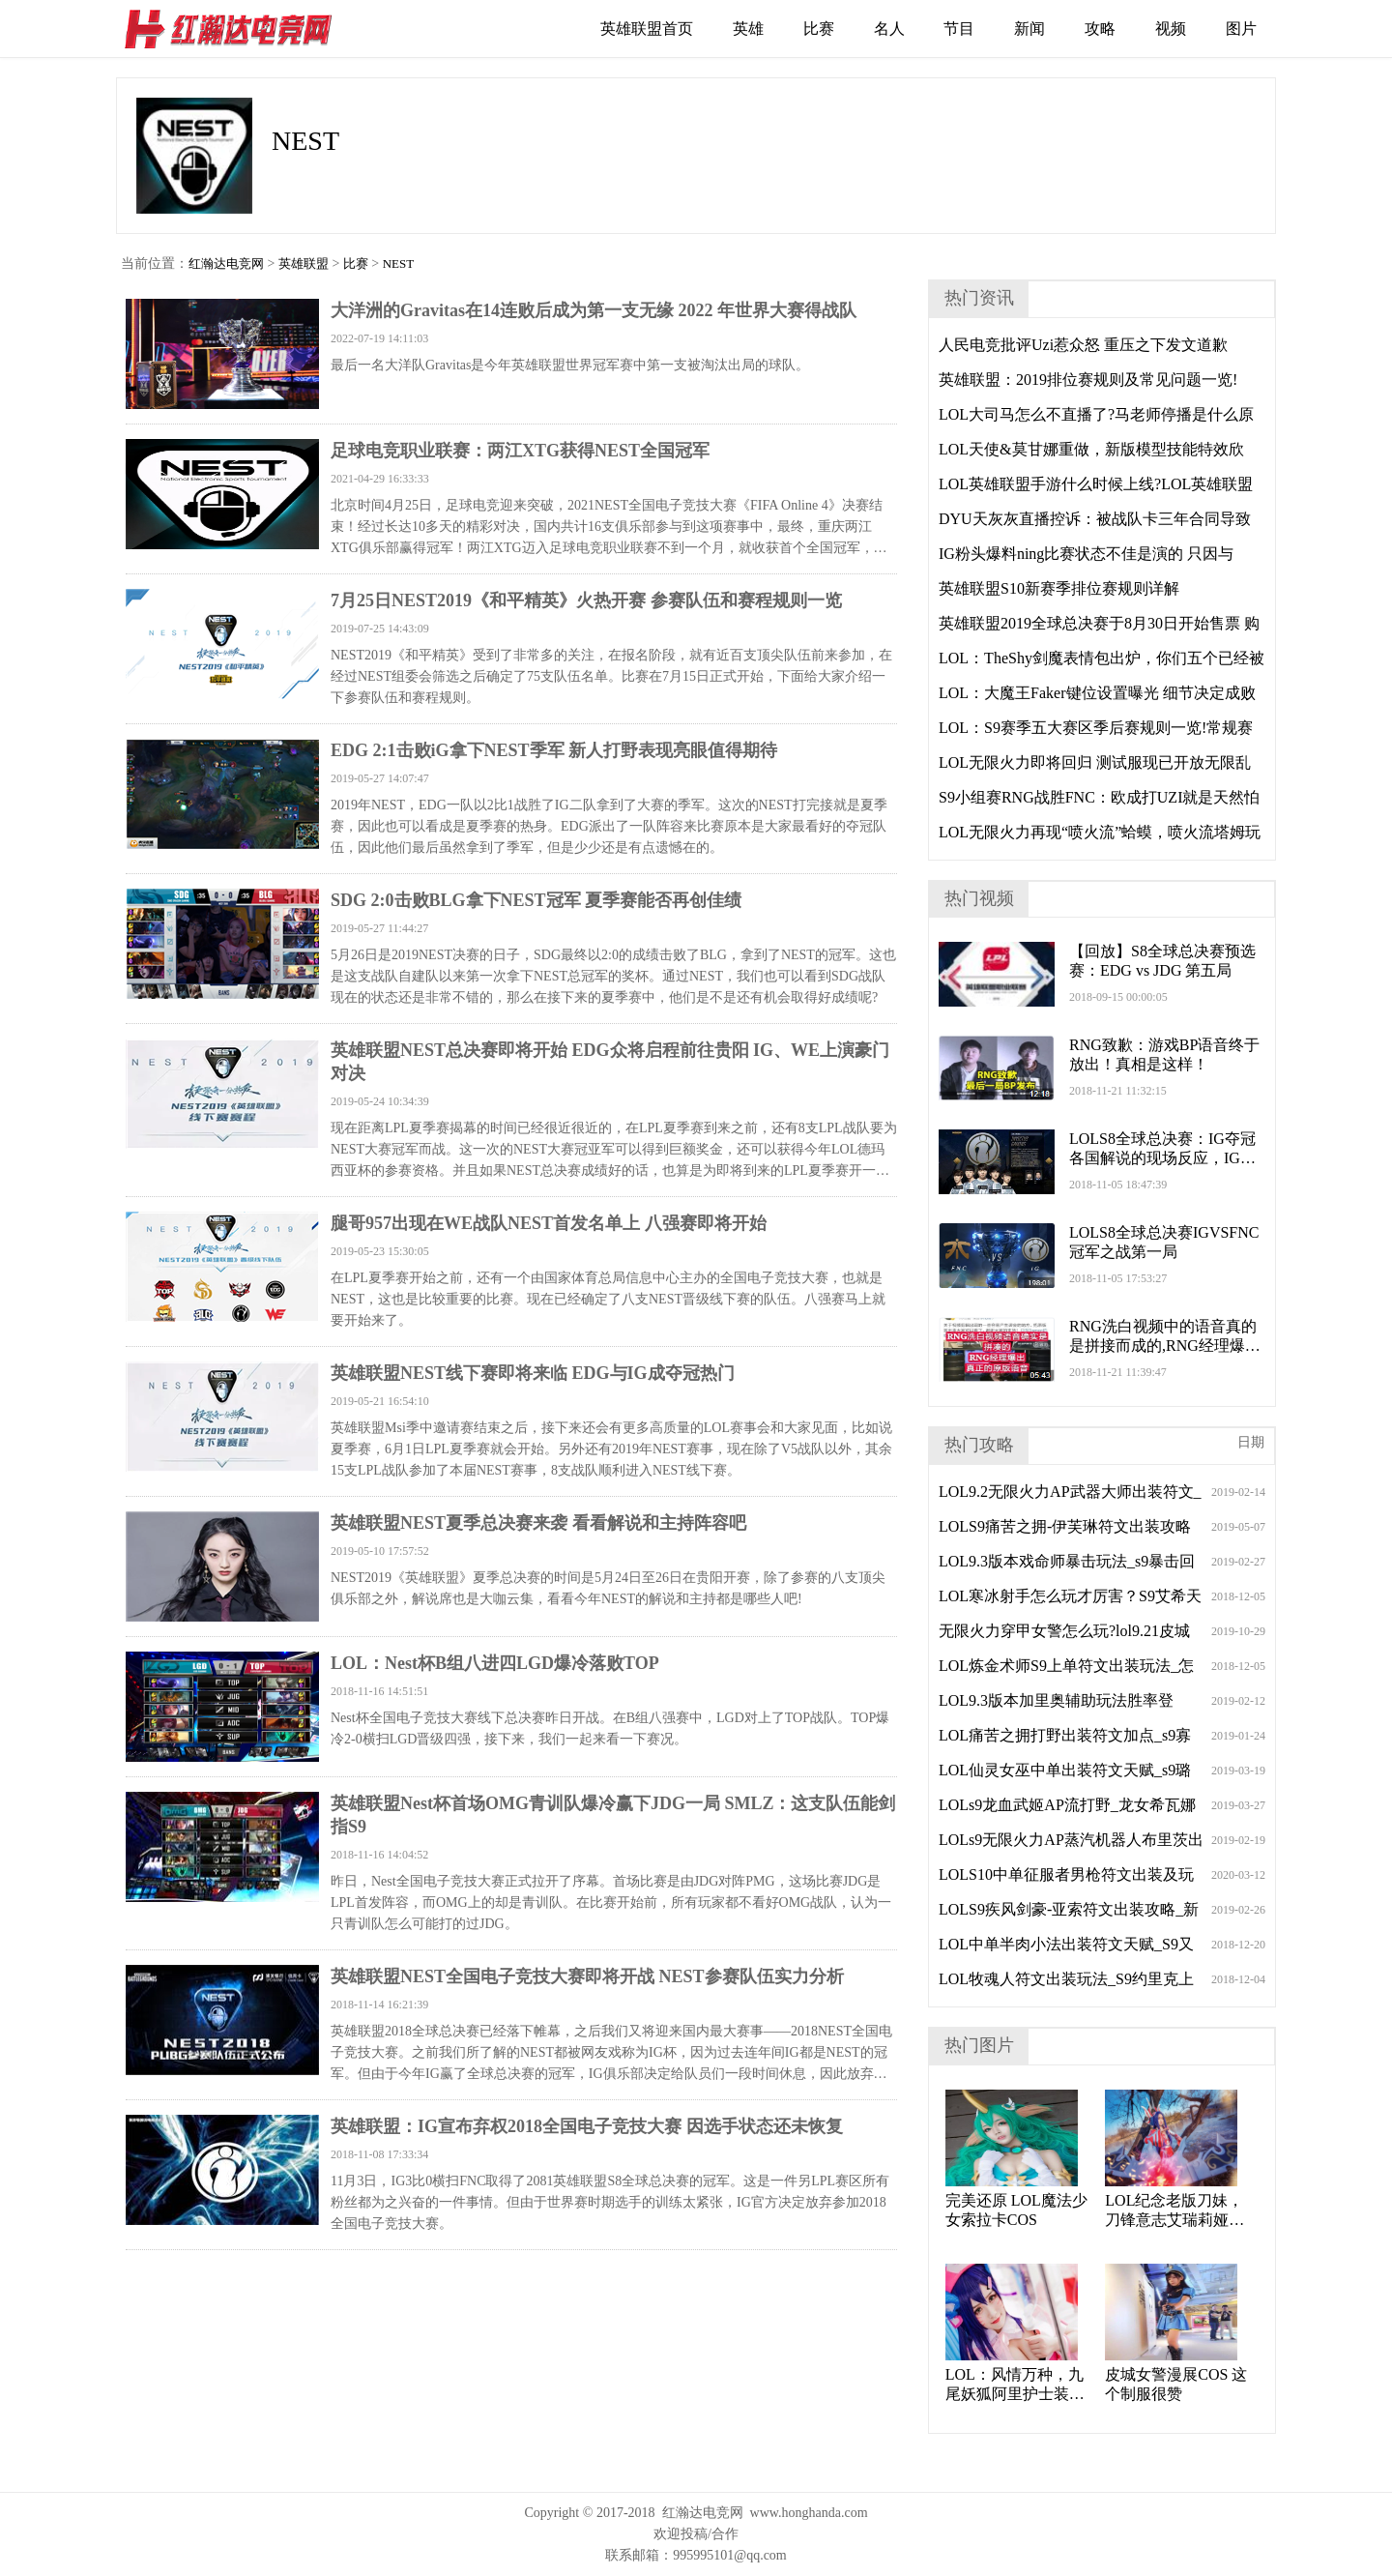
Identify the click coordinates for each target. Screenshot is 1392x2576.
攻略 (1100, 28)
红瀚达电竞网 (237, 29)
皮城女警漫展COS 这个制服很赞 (1176, 2384)
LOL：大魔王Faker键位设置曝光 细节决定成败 (1097, 693)
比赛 (818, 28)
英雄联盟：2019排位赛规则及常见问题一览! (1088, 379)
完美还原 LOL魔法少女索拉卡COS (1016, 2210)
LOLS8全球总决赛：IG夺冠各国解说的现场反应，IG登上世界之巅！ (1162, 1149)
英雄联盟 (303, 263)
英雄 (748, 28)
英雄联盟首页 (646, 28)
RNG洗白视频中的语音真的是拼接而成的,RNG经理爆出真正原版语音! (1165, 1337)
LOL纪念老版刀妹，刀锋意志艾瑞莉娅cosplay (1174, 2211)
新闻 (1029, 28)
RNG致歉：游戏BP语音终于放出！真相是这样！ (1164, 1054)
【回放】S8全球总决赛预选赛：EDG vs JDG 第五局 (1162, 961)
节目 (958, 28)
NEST (399, 263)
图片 (1241, 28)
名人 (889, 28)
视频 (1170, 28)
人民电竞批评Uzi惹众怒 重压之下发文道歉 (1083, 345)
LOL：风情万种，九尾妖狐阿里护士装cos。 (1014, 2385)
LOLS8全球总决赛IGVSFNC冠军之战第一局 (1164, 1242)
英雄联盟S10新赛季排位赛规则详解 (1059, 588)
